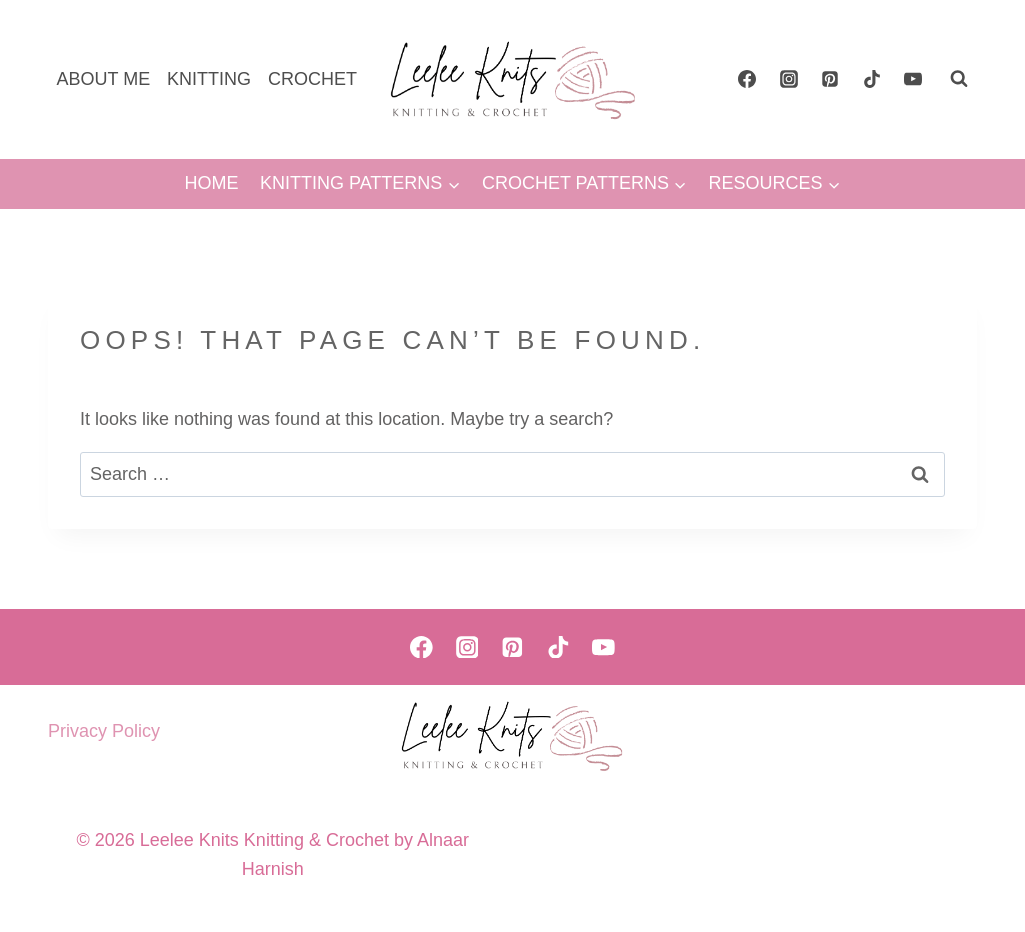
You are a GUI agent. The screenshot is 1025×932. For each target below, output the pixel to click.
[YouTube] (913, 79)
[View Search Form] (959, 79)
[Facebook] (747, 79)
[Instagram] (789, 79)
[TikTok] (872, 79)
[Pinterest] (830, 79)
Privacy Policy (104, 731)
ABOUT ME (103, 79)
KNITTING (209, 79)
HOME (211, 183)
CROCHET (312, 79)
